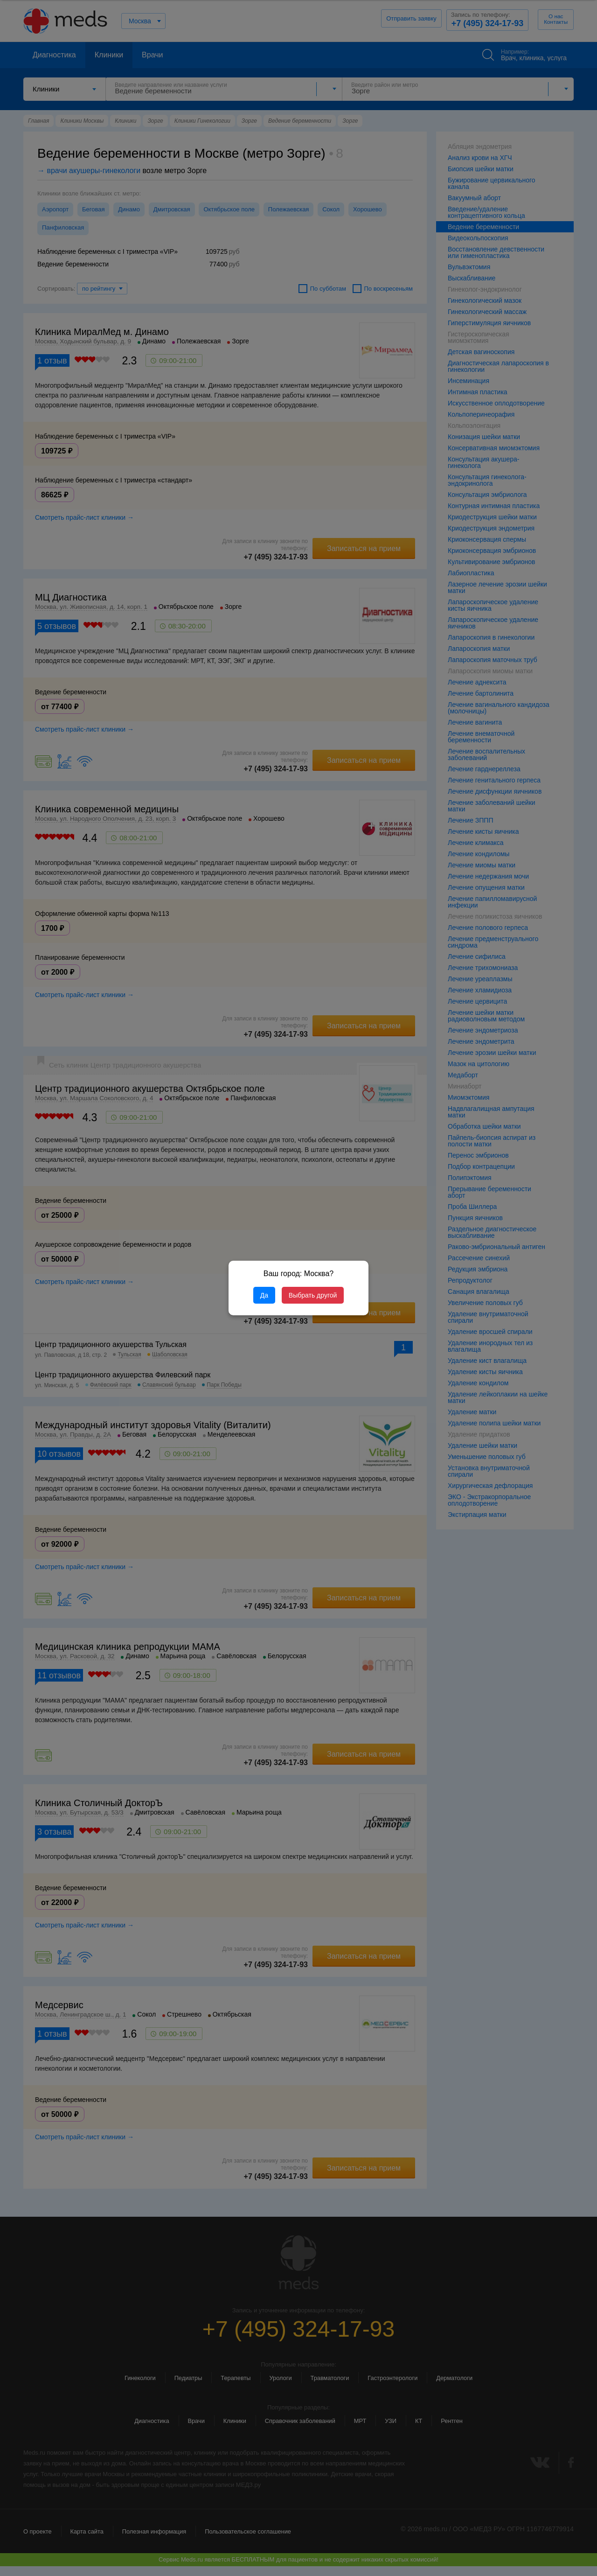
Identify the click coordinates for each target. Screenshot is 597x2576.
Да (264, 1295)
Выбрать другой (313, 1295)
